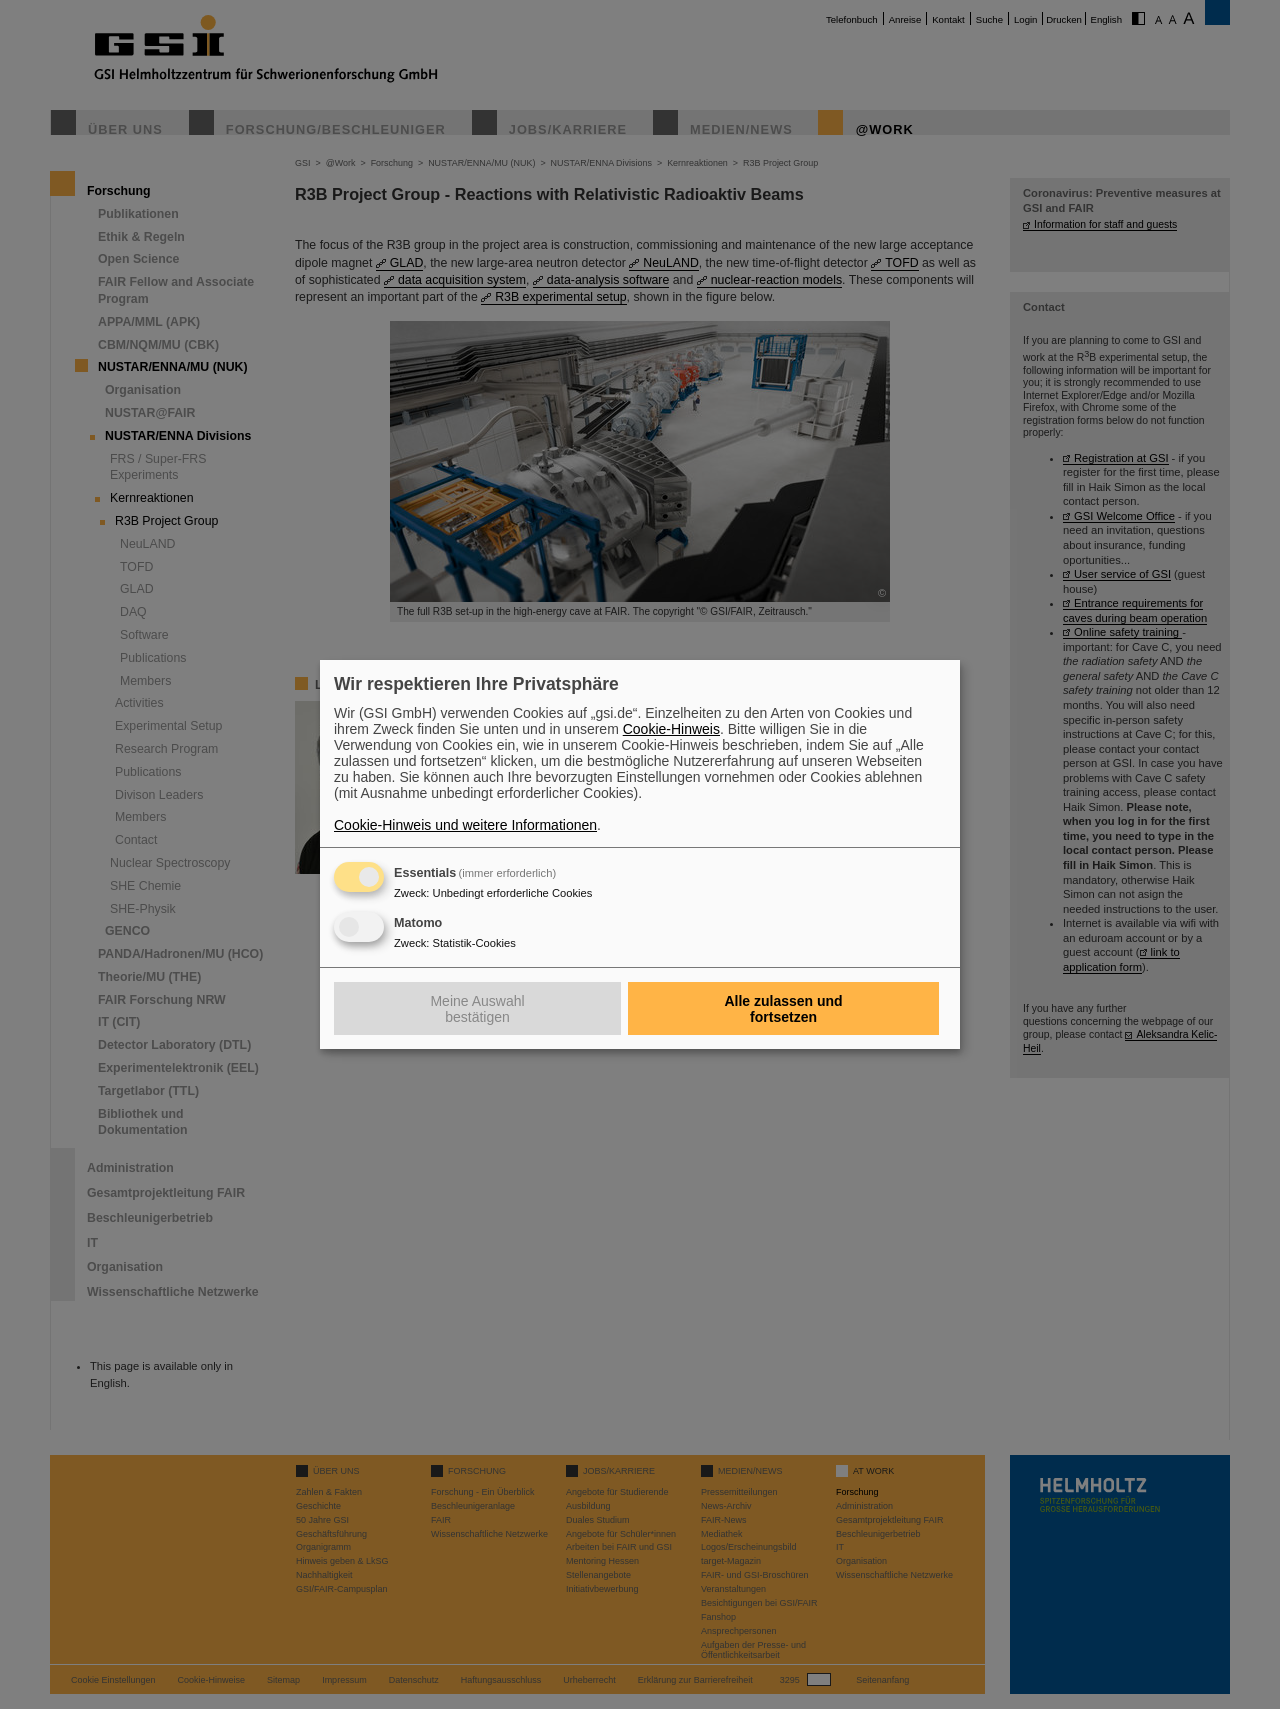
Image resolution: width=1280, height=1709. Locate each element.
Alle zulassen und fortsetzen (783, 1009)
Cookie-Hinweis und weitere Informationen (465, 825)
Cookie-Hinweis (671, 729)
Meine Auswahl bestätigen (477, 1009)
